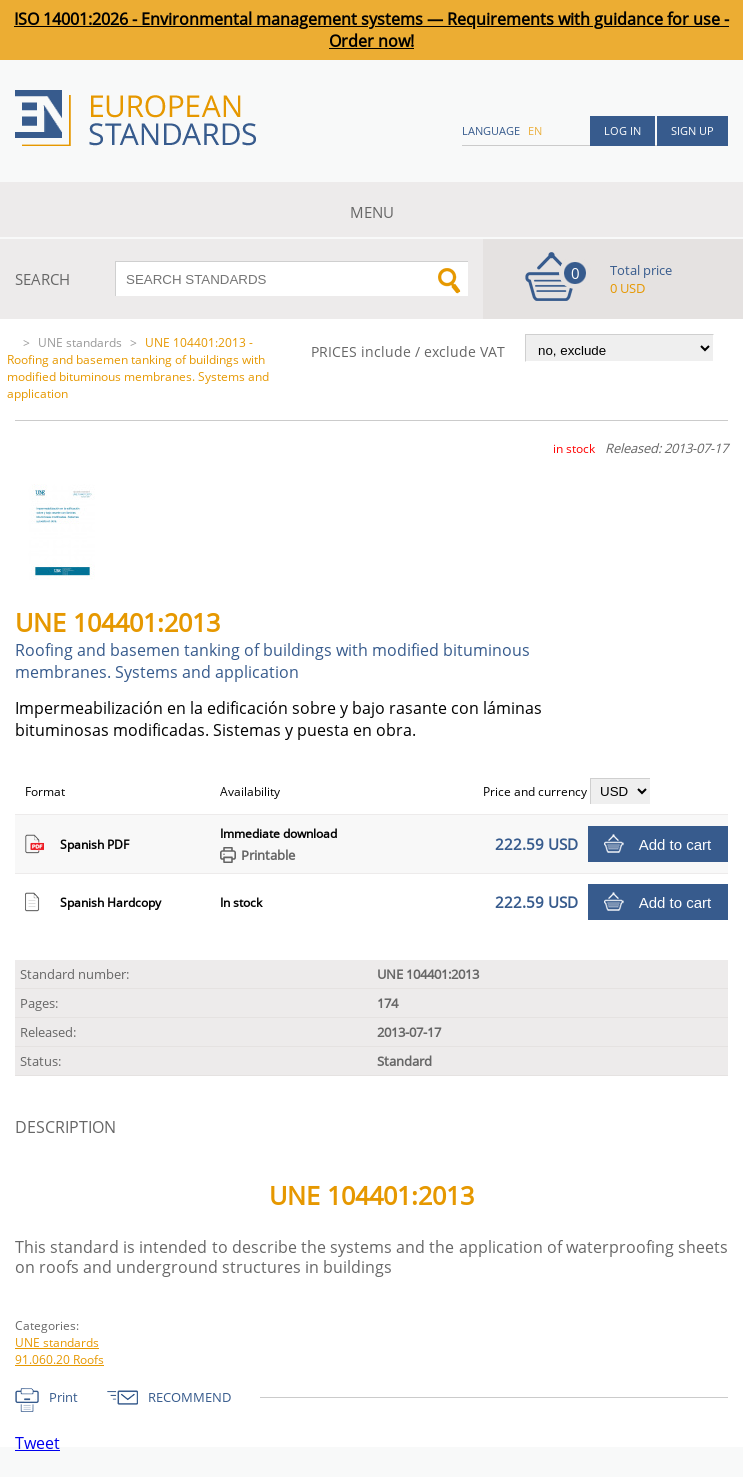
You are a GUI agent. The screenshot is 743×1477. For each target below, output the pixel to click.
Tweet (37, 1443)
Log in (622, 130)
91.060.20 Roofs (59, 1359)
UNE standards (80, 342)
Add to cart (675, 844)
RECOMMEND (189, 1397)
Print (63, 1397)
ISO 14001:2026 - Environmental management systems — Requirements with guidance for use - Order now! (371, 30)
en (535, 130)
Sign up (692, 130)
